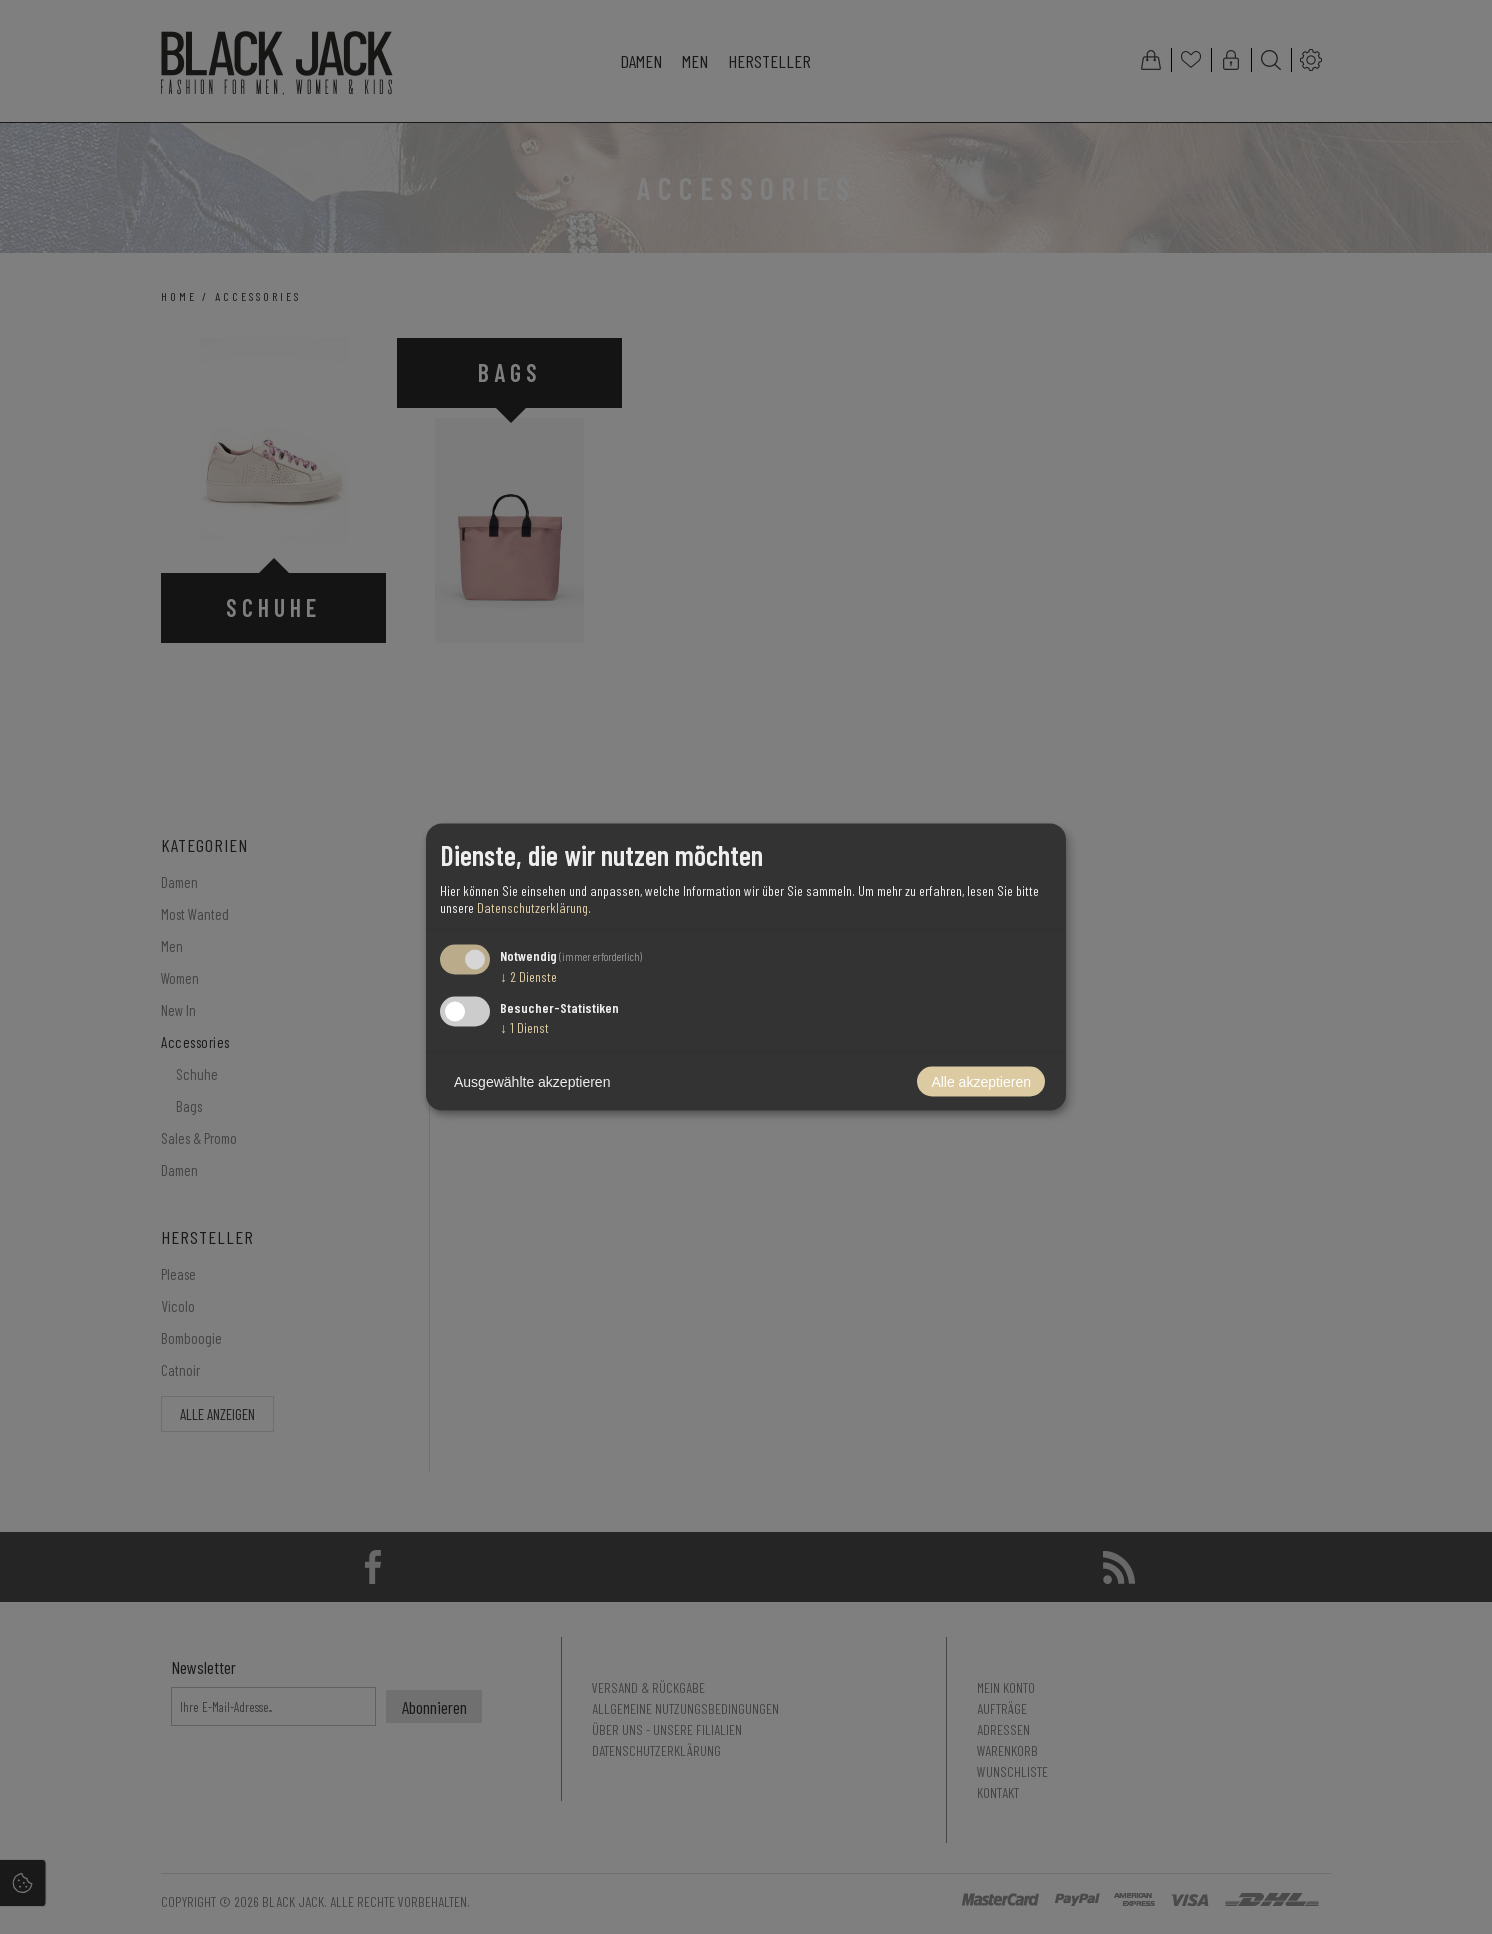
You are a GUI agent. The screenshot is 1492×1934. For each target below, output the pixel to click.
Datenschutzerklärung (532, 906)
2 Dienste (528, 975)
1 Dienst (524, 1027)
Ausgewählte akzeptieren (532, 1082)
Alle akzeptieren (981, 1082)
